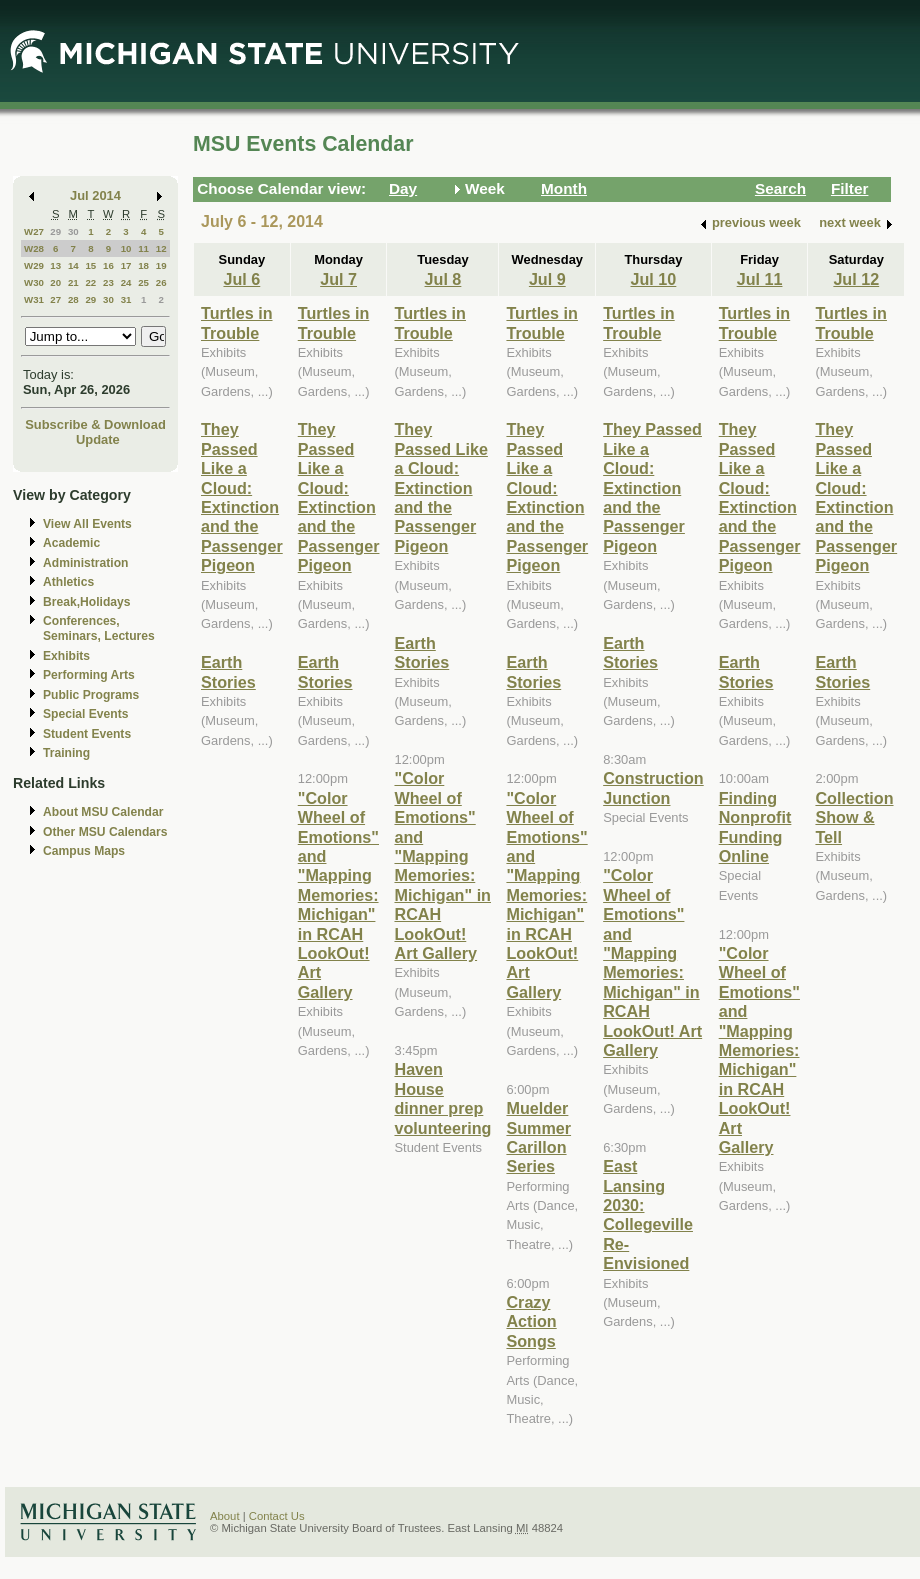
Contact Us (277, 1516)
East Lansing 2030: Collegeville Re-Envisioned (648, 1214)
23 (108, 282)
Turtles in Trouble (237, 322)
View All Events (87, 524)
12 (161, 248)
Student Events (87, 734)
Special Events (85, 714)
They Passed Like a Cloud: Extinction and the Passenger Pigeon (242, 497)
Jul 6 (241, 279)
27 (55, 299)
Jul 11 (760, 279)
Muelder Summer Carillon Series (538, 1137)
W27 (34, 231)
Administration (85, 563)
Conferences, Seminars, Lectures (99, 628)
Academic (71, 543)
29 (55, 231)
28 (73, 299)
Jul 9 (547, 279)
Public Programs (91, 695)
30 (73, 231)
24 (126, 282)
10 (126, 248)
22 (90, 282)
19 (161, 265)
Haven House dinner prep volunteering (442, 1098)
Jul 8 (443, 279)
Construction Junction (653, 787)
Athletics (68, 582)
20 (55, 282)
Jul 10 (654, 279)
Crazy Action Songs (531, 1321)
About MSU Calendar (103, 812)
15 (90, 265)
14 (73, 265)
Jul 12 (856, 279)
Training (66, 753)
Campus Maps (84, 851)
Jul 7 (338, 279)
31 (126, 299)
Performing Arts (89, 675)
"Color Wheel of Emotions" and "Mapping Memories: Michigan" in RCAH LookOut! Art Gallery (338, 895)
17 (126, 265)
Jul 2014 (95, 195)
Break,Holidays (87, 602)
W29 (34, 265)
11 (143, 248)
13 (55, 265)
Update (98, 439)
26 (161, 282)
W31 (34, 299)
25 (143, 282)
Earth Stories (228, 671)
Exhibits (66, 656)
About (225, 1516)
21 (73, 282)
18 (143, 265)
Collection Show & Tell (854, 817)
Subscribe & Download (95, 424)
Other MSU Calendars (105, 832)
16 (108, 265)
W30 (34, 282)
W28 (34, 248)
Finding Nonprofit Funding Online (755, 827)
